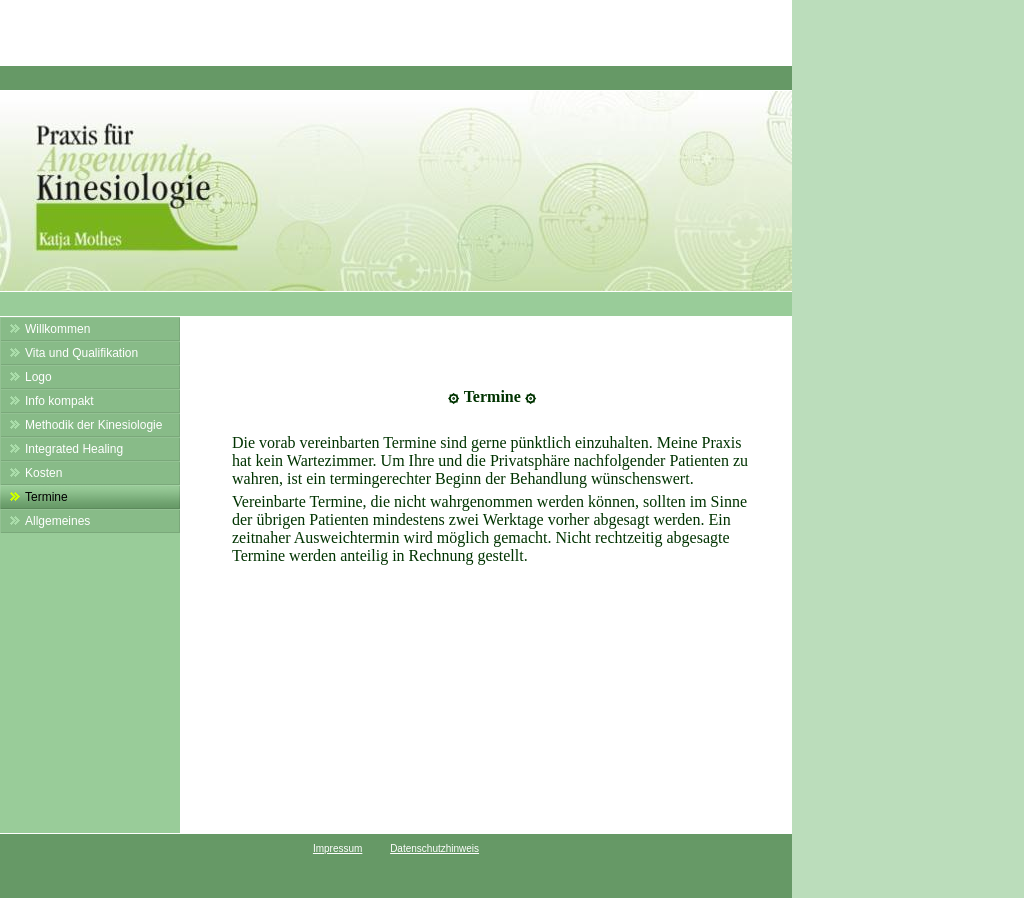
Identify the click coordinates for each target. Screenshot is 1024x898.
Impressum (337, 848)
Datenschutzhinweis (434, 848)
